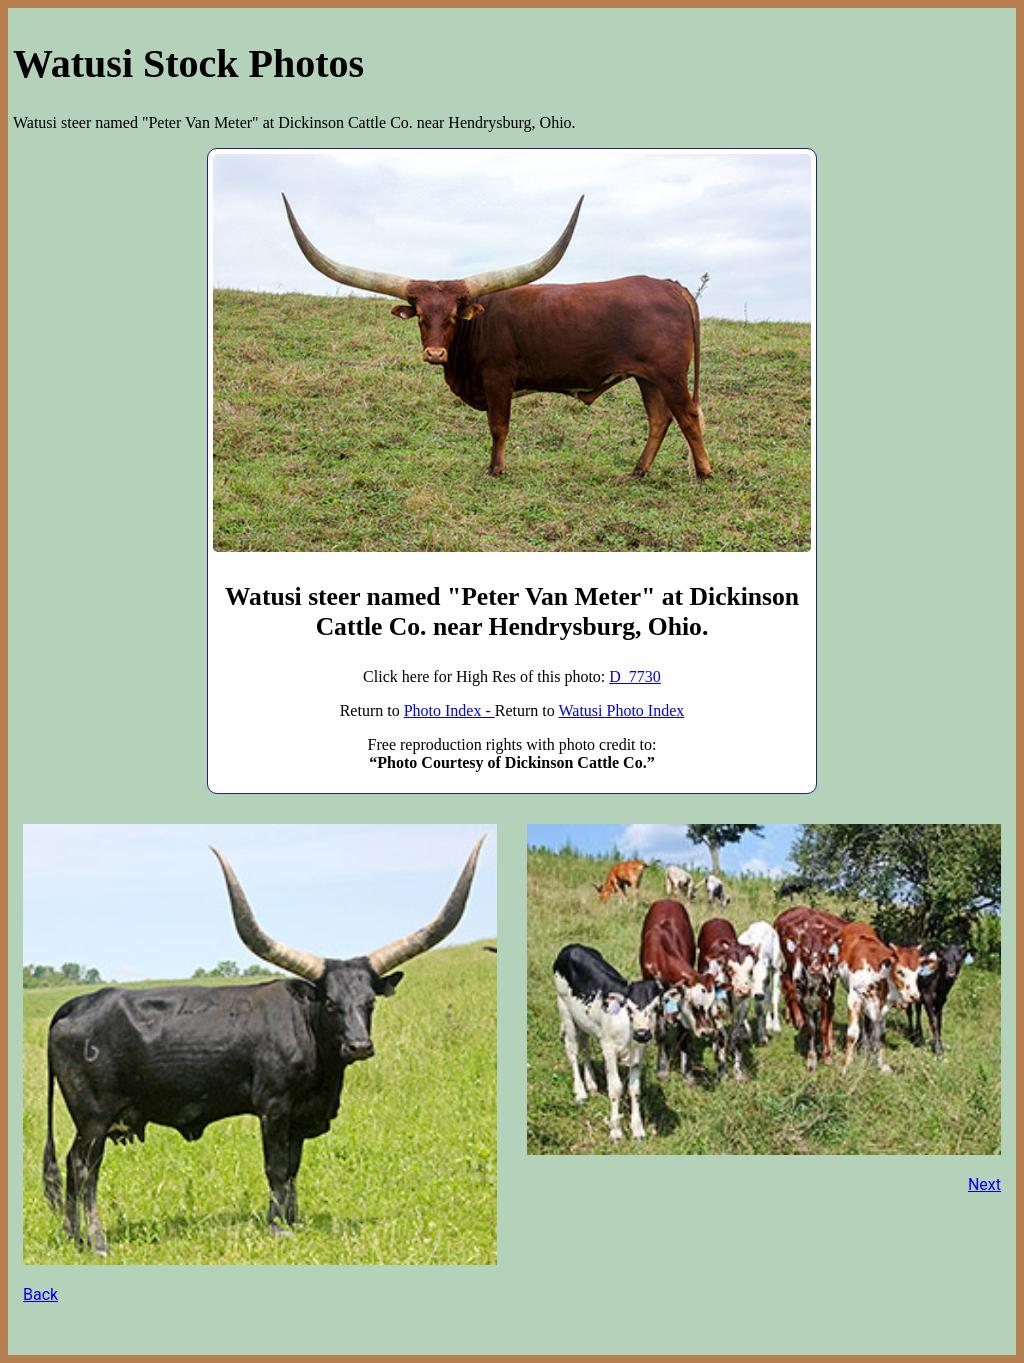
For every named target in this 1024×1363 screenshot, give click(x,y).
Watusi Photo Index (621, 710)
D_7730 (635, 676)
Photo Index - (449, 710)
